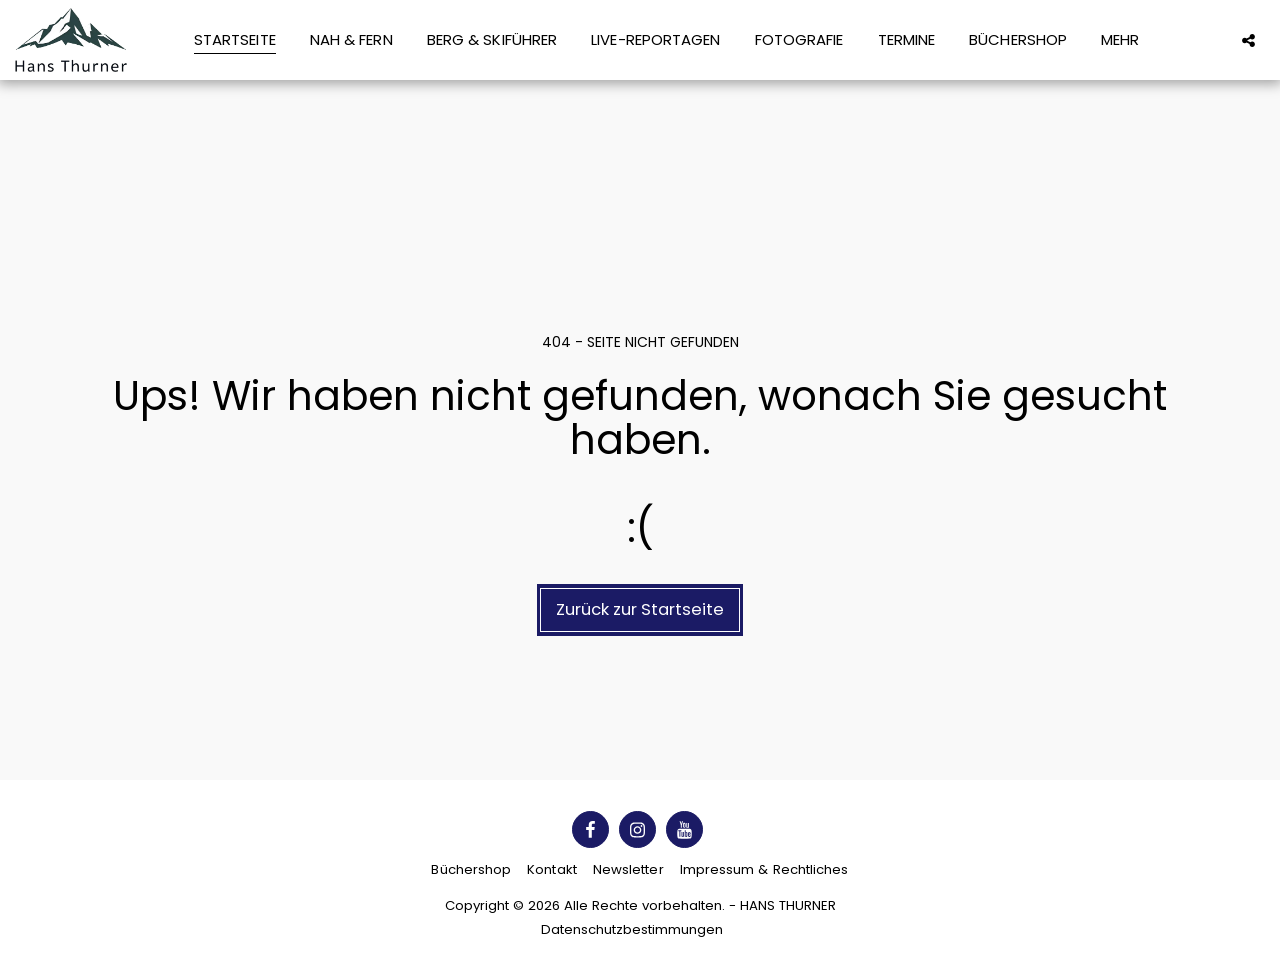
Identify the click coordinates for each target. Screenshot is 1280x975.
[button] (1248, 40)
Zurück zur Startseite (640, 609)
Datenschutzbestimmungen (632, 929)
